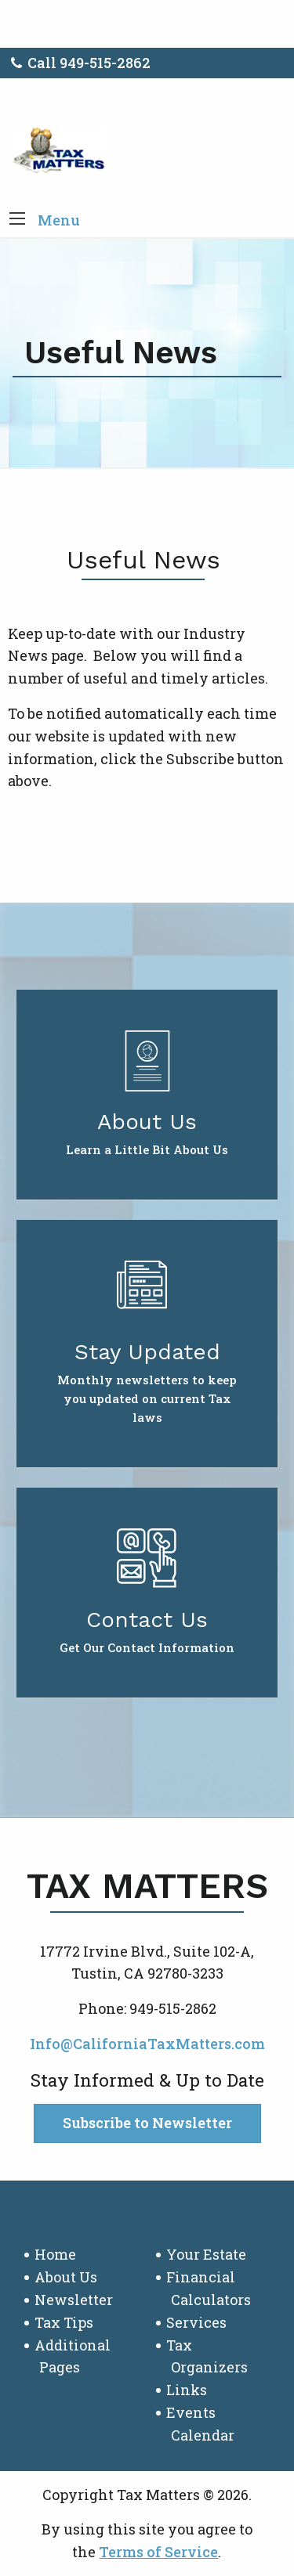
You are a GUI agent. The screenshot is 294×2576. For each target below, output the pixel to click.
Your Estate (206, 2254)
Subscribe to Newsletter (147, 2122)
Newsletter (73, 2299)
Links (186, 2389)
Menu (59, 220)
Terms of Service (158, 2551)
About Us (65, 2277)
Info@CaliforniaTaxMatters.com (147, 2043)
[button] (17, 220)
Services (196, 2322)
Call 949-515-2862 (81, 63)
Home (55, 2254)
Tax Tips (63, 2322)
